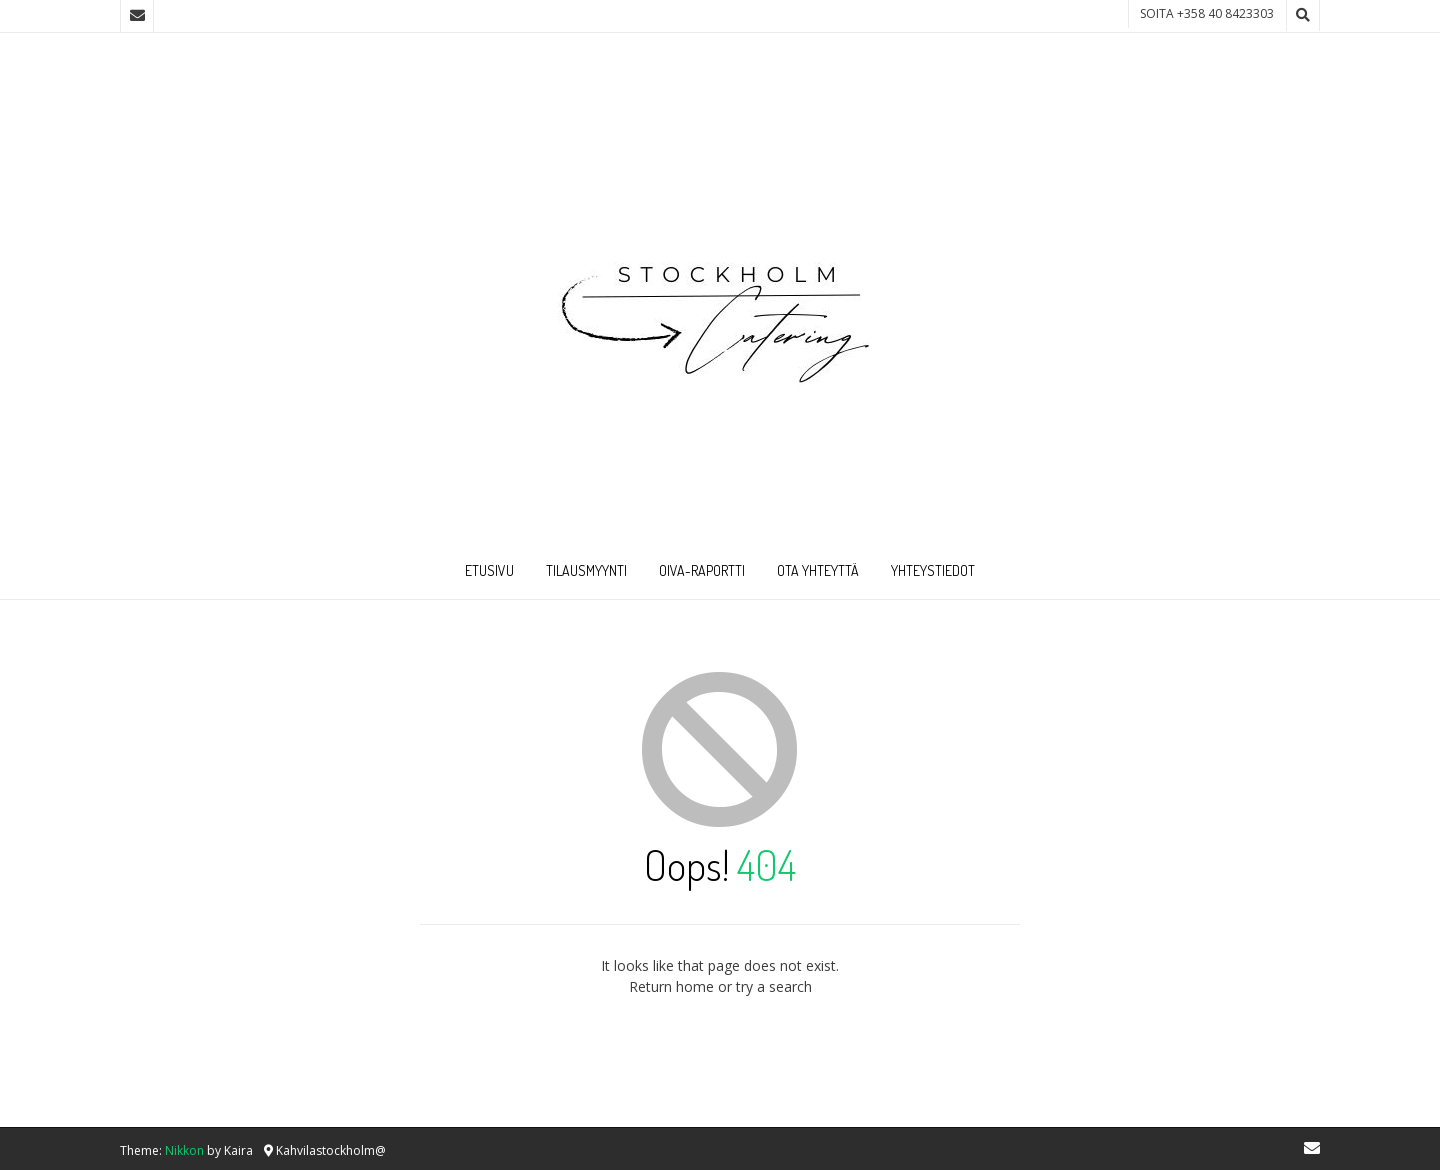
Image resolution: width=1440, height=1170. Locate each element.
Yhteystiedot (933, 570)
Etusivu (489, 570)
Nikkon (184, 1150)
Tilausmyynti (586, 570)
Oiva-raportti (702, 570)
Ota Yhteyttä (818, 570)
